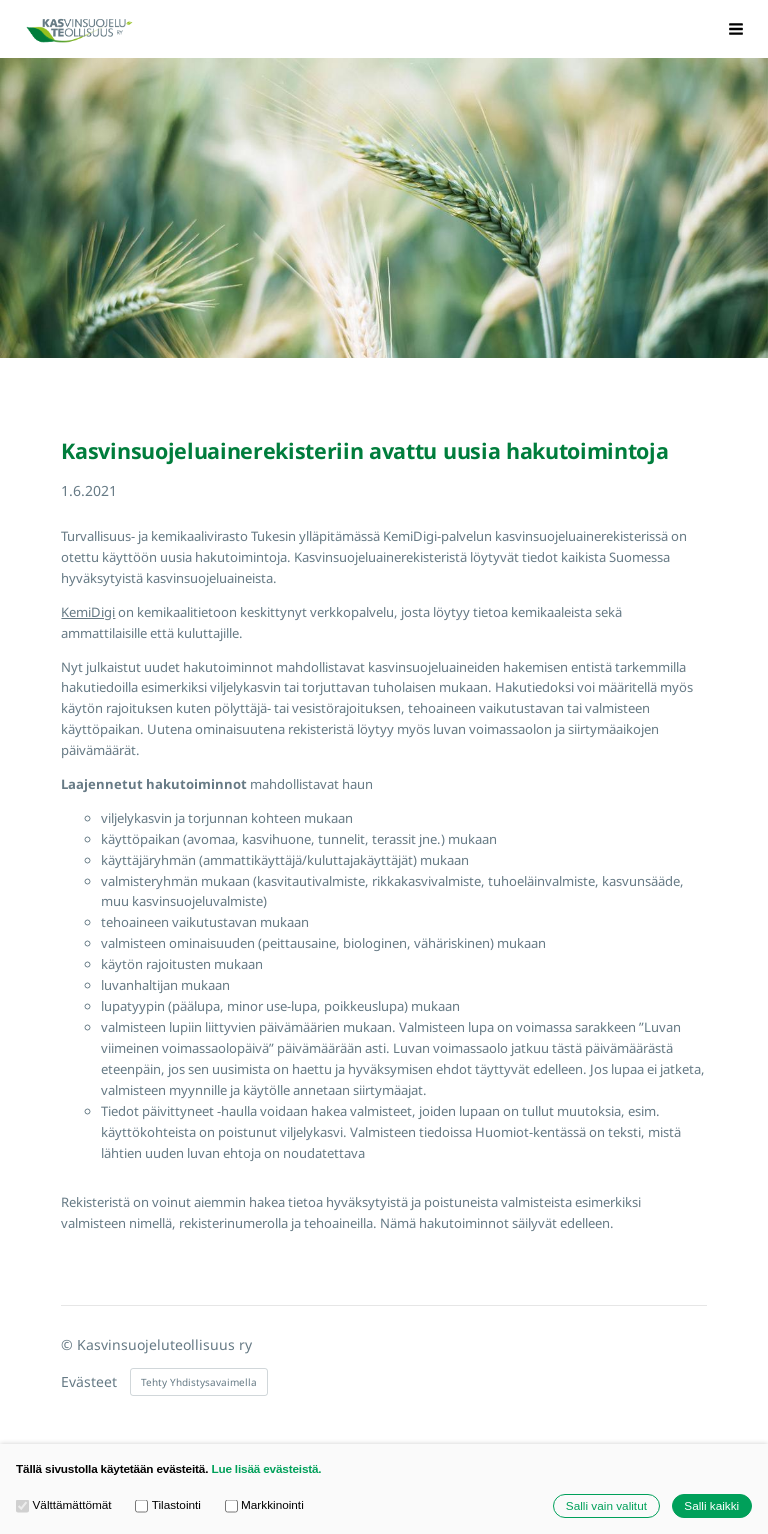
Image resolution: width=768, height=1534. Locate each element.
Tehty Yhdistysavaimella (199, 1382)
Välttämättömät (64, 1505)
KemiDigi (88, 612)
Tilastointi (168, 1505)
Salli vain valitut (606, 1505)
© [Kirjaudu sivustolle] (69, 1344)
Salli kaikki (711, 1505)
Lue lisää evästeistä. (266, 1468)
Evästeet (89, 1382)
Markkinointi (264, 1505)
